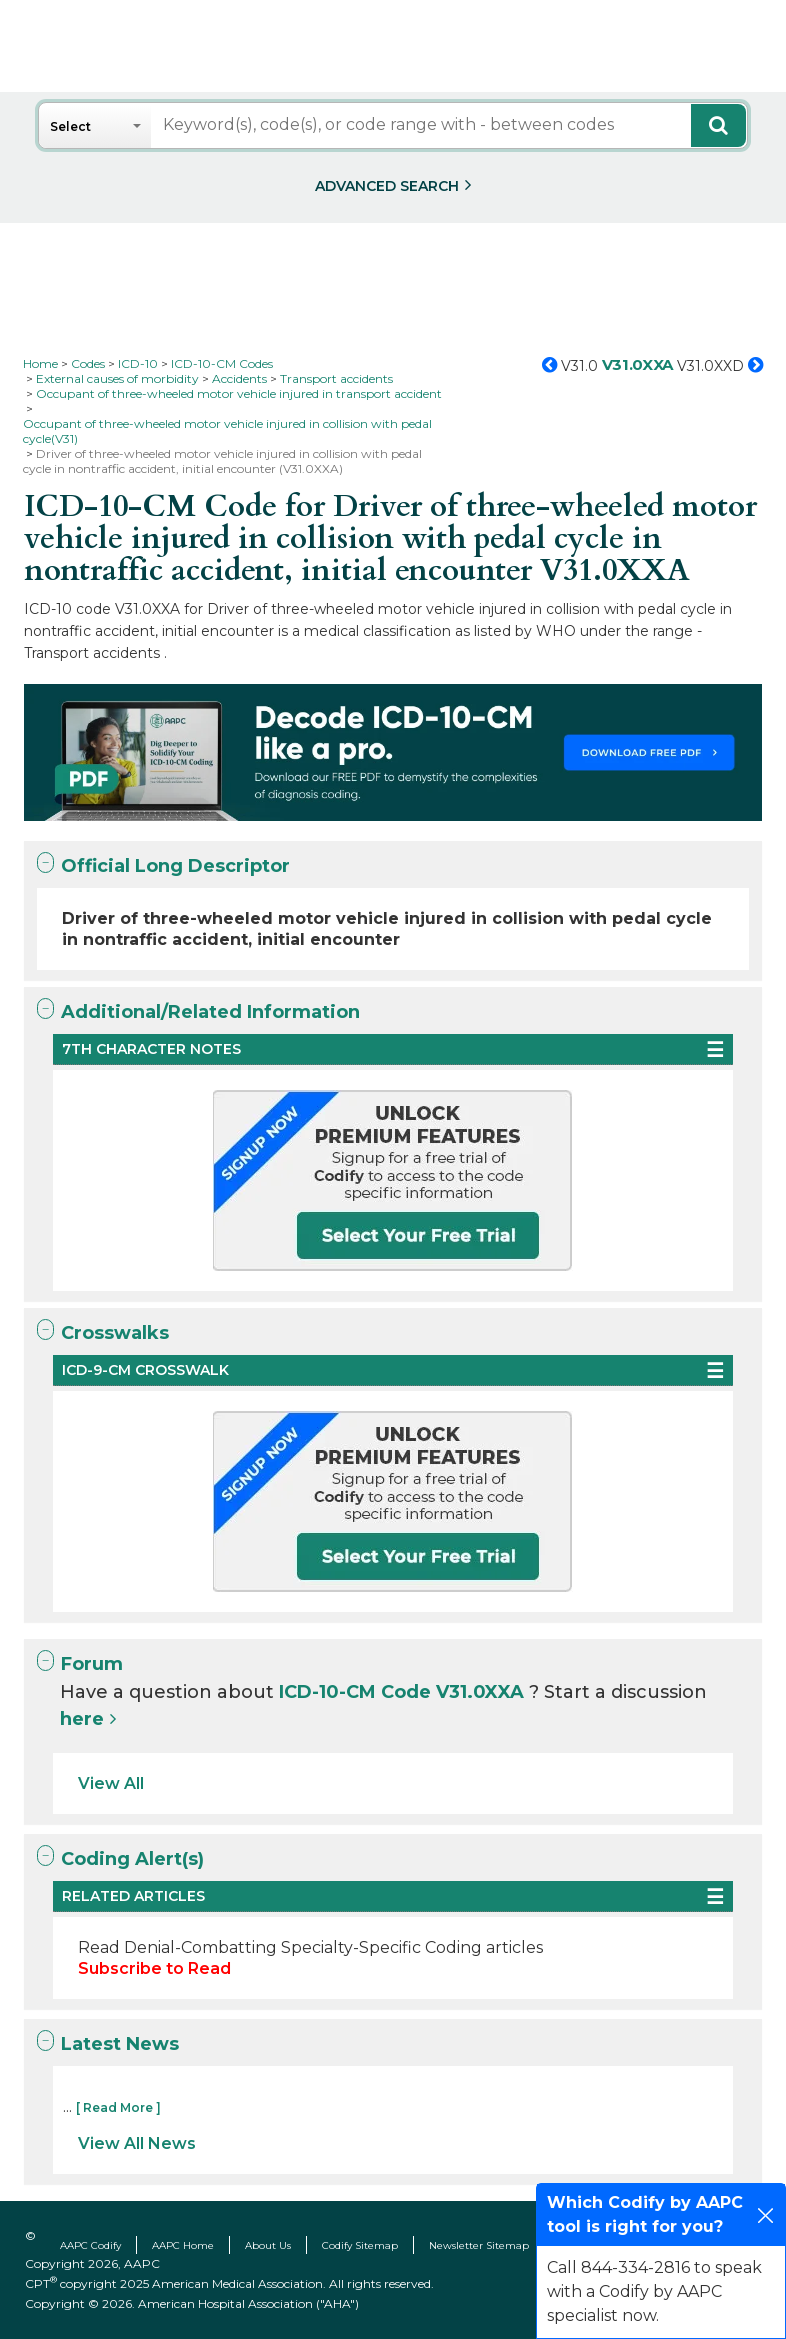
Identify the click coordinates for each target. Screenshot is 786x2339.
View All (111, 1783)
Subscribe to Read (154, 1968)
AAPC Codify (90, 2245)
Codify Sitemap (360, 2245)
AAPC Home (183, 2245)
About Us (268, 2245)
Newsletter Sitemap (479, 2245)
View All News (137, 2143)
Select (70, 126)
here (82, 1719)
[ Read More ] (118, 2107)
